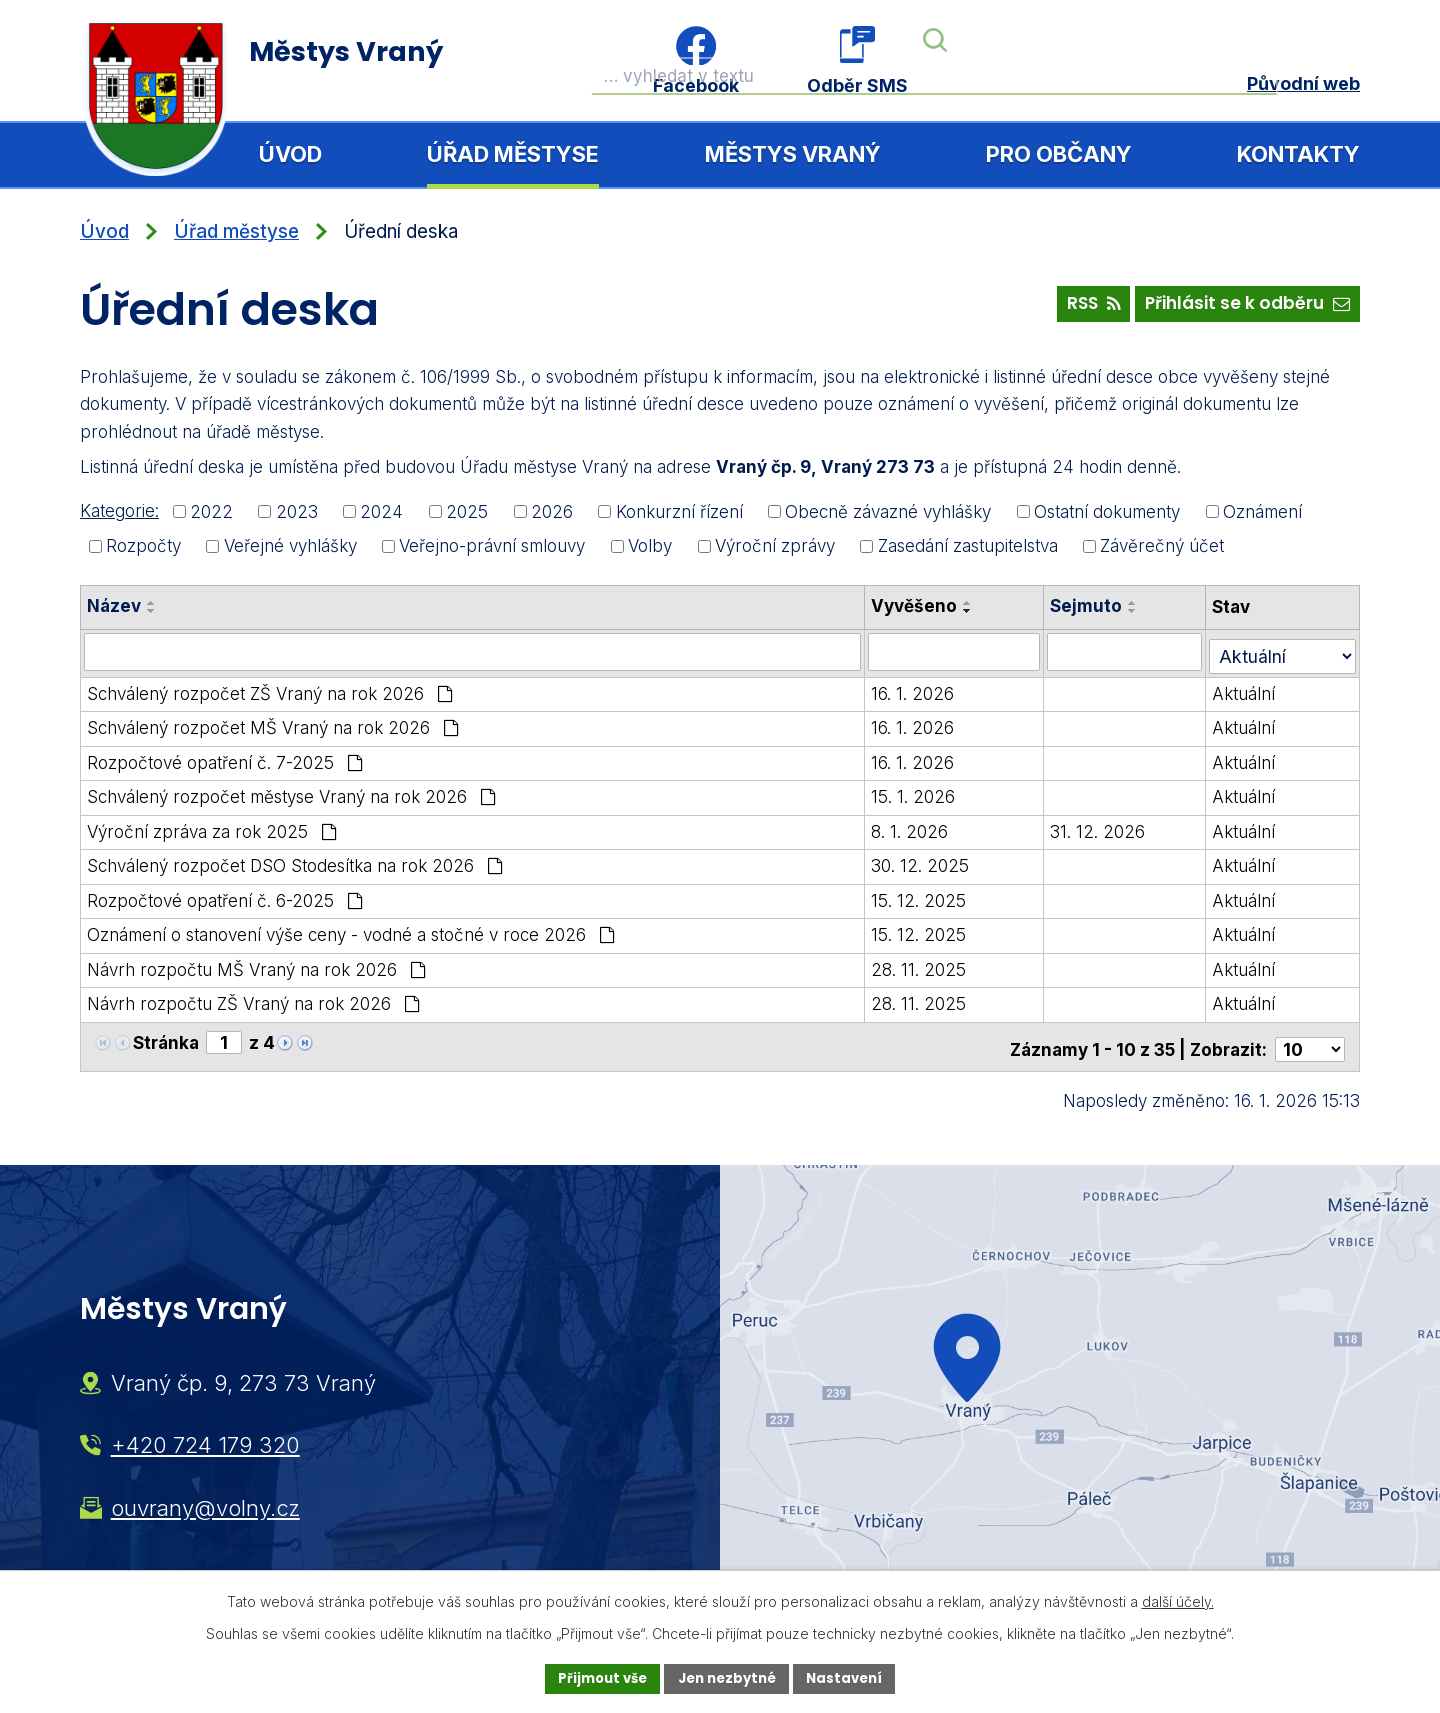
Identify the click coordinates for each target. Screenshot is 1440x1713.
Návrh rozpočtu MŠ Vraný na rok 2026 (256, 965)
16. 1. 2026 (918, 689)
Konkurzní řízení (679, 511)
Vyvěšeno (920, 606)
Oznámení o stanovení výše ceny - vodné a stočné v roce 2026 (351, 930)
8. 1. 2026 (915, 827)
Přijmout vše (595, 1678)
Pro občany (1059, 154)
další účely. (1178, 1599)
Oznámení (1262, 511)
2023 (297, 511)
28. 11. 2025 (924, 965)
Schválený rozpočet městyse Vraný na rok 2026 (291, 792)
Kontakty (1298, 154)
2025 (467, 511)
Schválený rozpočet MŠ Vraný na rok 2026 (273, 723)
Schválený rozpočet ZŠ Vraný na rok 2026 (270, 689)
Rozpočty (143, 546)
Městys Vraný (793, 154)
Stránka (166, 1037)
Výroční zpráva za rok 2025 (212, 827)
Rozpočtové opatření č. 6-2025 (225, 896)
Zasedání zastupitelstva (968, 546)
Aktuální (1247, 689)
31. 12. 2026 (1104, 827)
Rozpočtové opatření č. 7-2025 (225, 758)
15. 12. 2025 (924, 896)
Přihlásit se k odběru (1241, 308)
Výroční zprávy (775, 546)
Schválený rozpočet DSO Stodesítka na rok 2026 (295, 861)
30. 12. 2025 (926, 861)
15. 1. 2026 (919, 792)
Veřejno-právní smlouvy (492, 546)
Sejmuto (1093, 606)
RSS (1075, 308)
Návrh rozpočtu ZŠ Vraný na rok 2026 (253, 999)
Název (114, 606)
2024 (381, 511)
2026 (552, 511)
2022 (211, 511)
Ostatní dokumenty (1107, 511)
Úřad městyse (513, 154)
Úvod (290, 154)
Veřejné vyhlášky (290, 546)
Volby (650, 546)
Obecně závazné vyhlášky (888, 511)
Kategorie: (119, 511)
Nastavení (852, 1678)
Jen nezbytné (727, 1678)
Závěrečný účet (1162, 546)
